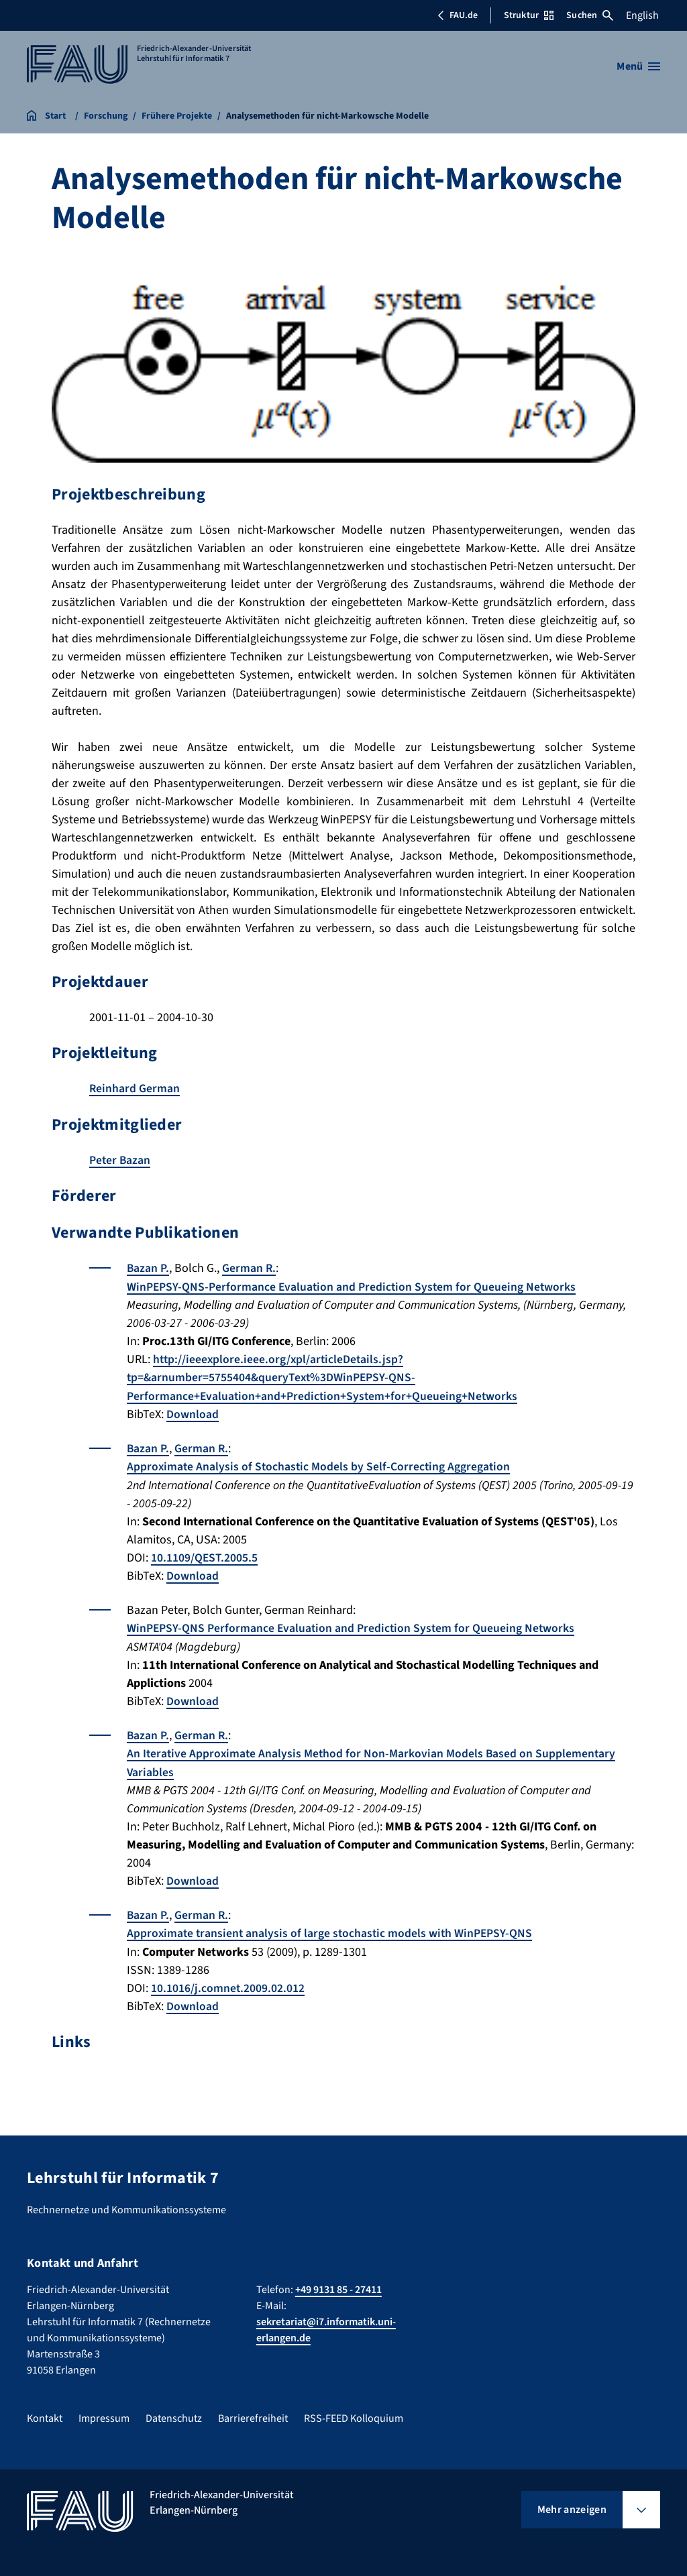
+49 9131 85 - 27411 (338, 2285)
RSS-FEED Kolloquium (353, 2413)
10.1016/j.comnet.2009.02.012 (228, 1984)
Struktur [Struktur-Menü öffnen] (528, 15)
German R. (250, 1268)
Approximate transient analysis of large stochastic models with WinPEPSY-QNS (332, 1930)
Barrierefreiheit (253, 2413)
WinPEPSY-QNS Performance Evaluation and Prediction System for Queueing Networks (352, 1626)
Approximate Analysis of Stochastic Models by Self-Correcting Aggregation (320, 1465)
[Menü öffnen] (638, 66)
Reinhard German (134, 1088)
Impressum (103, 2413)
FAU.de (457, 15)
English (642, 15)
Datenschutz (174, 2413)
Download (192, 1413)
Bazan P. (148, 1268)
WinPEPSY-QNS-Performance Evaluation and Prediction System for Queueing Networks (353, 1286)
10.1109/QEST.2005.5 (204, 1555)
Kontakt (44, 2413)
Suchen (589, 15)
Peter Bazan (120, 1159)
